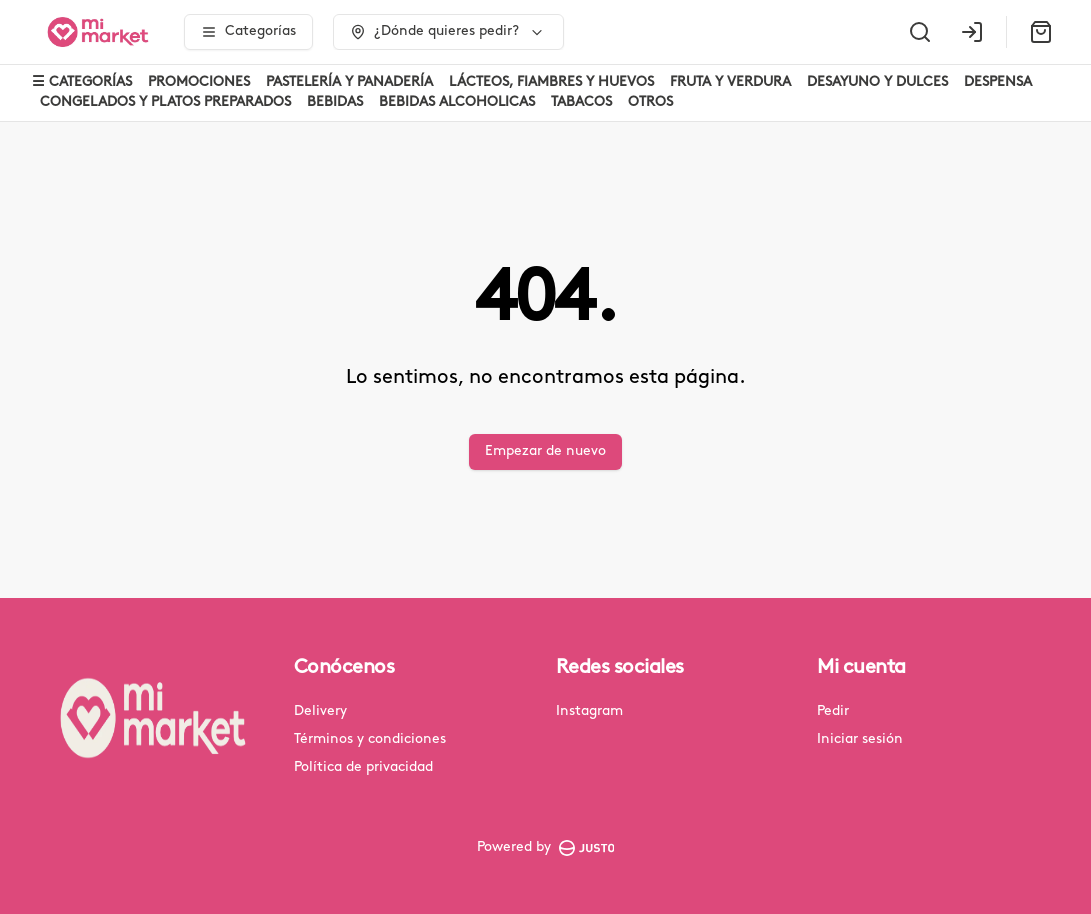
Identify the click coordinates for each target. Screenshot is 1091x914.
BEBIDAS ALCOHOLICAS (457, 102)
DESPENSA (998, 82)
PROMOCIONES (199, 82)
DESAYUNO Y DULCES (877, 82)
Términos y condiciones (370, 739)
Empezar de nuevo (545, 451)
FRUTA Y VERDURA (730, 82)
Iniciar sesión (860, 739)
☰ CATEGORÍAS (82, 82)
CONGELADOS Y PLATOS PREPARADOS (165, 102)
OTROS (650, 102)
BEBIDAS (335, 102)
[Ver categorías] (248, 32)
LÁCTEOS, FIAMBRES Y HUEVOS (551, 82)
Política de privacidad (363, 767)
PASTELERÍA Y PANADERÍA (349, 82)
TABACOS (581, 102)
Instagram (589, 711)
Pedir (833, 711)
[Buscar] (920, 32)
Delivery (320, 711)
